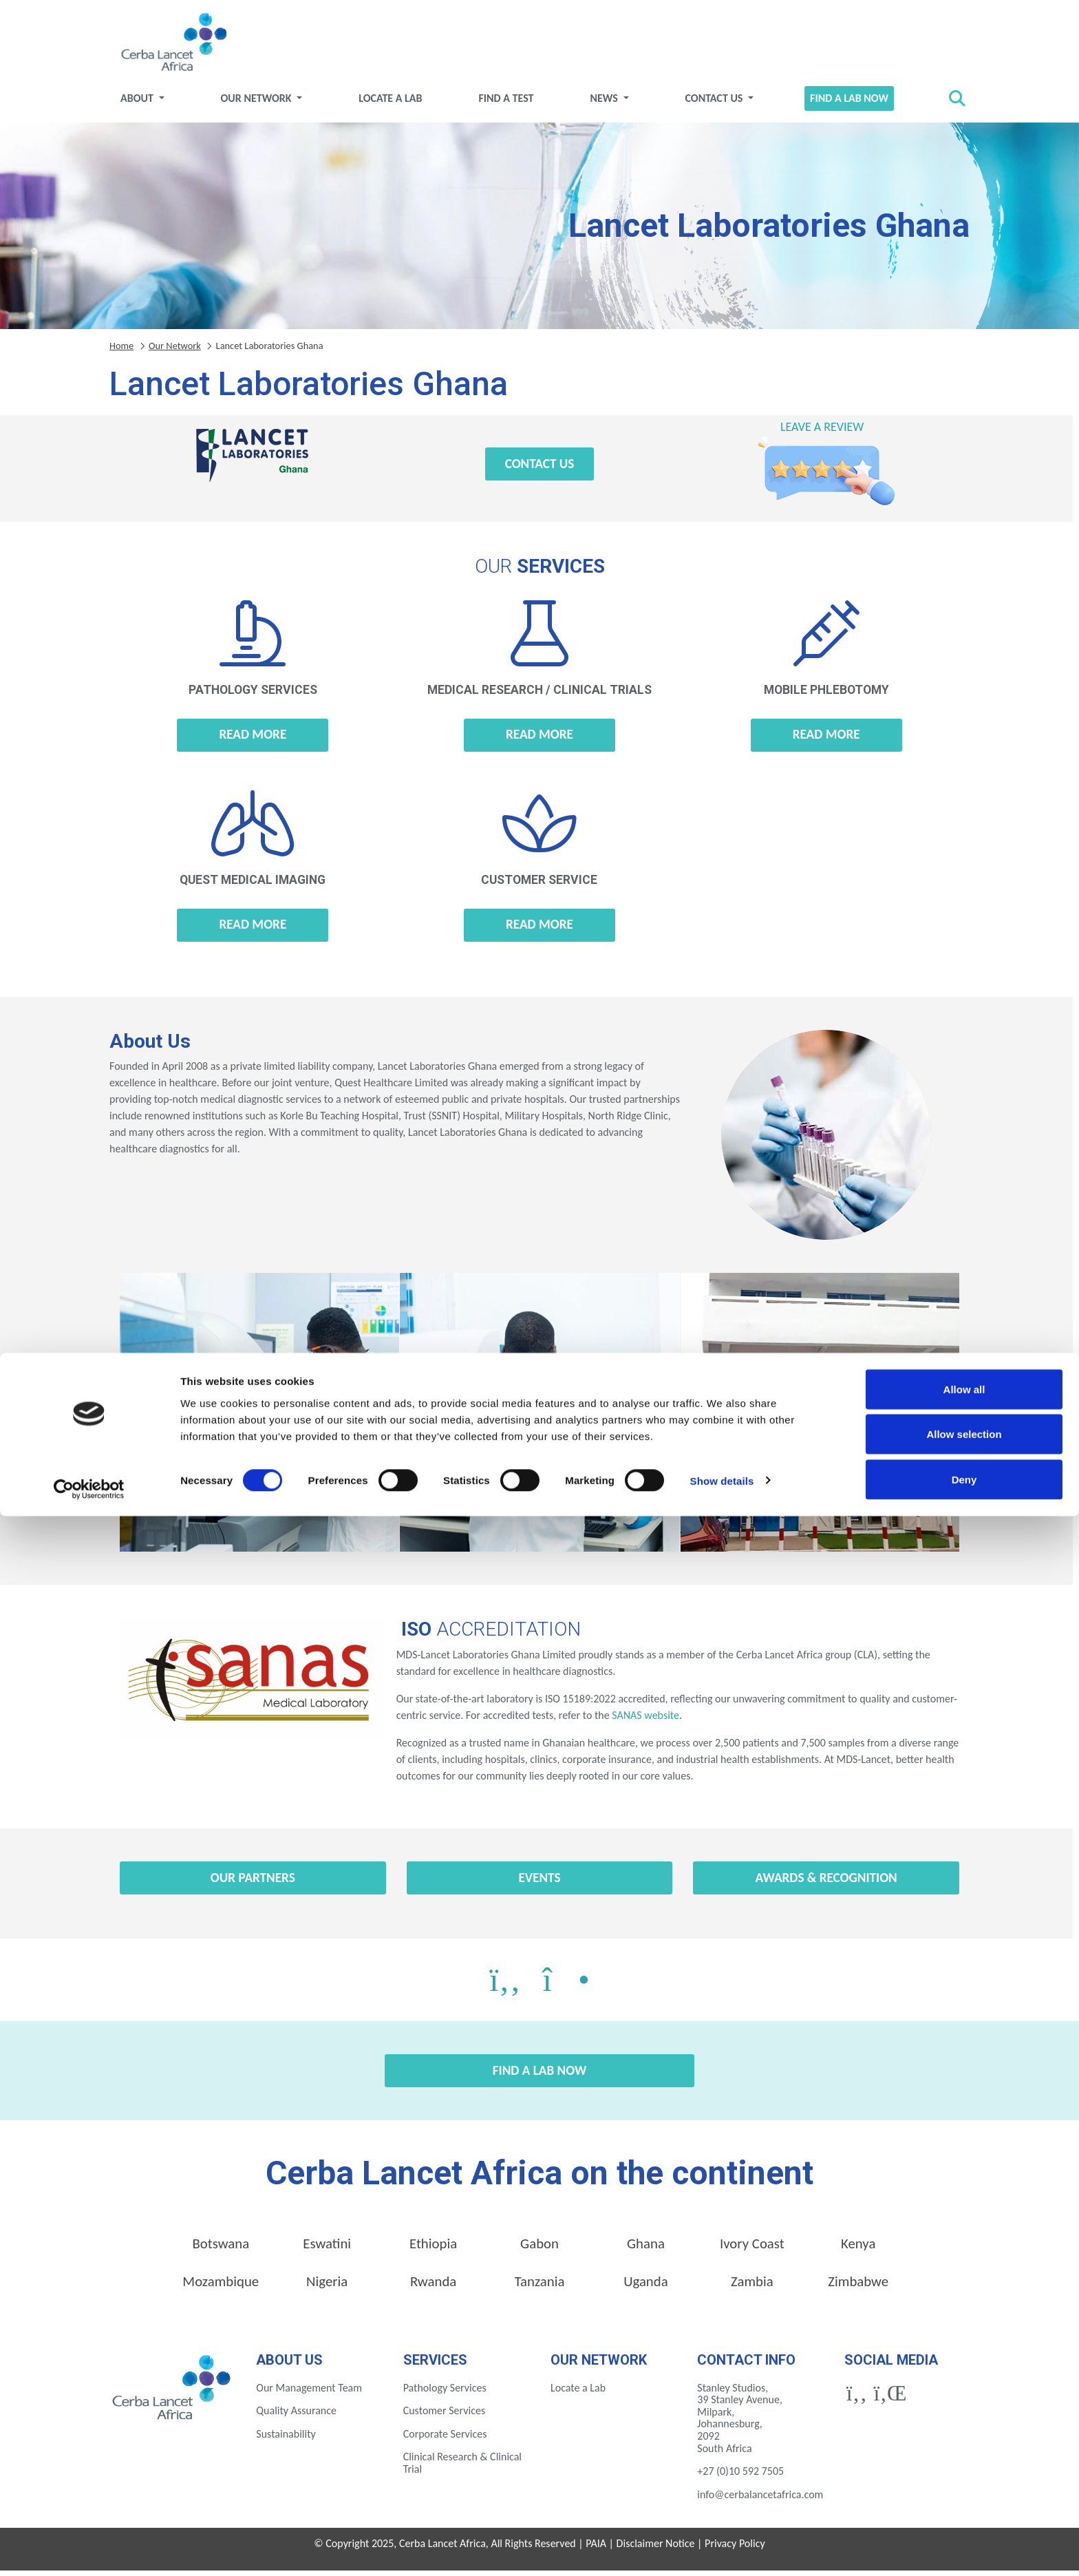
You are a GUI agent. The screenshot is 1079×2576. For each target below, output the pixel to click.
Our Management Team (309, 2393)
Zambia (752, 2287)
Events (539, 1883)
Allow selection (963, 2494)
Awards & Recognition (826, 1883)
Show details (722, 2540)
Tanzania (540, 2287)
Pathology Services (445, 2393)
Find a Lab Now (849, 103)
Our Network (258, 103)
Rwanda (433, 2287)
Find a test (505, 103)
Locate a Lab (390, 103)
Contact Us (715, 103)
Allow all (964, 2449)
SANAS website (644, 1720)
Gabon (539, 2249)
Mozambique (220, 2287)
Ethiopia (433, 2249)
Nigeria (327, 2287)
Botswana (220, 2249)
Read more (252, 740)
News (605, 103)
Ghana (646, 2249)
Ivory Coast (752, 2249)
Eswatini (327, 2249)
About (138, 103)
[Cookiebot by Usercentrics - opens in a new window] (89, 2549)
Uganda (645, 2287)
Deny (964, 2539)
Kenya (858, 2249)
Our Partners (253, 1883)
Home (121, 351)
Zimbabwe (858, 2287)
